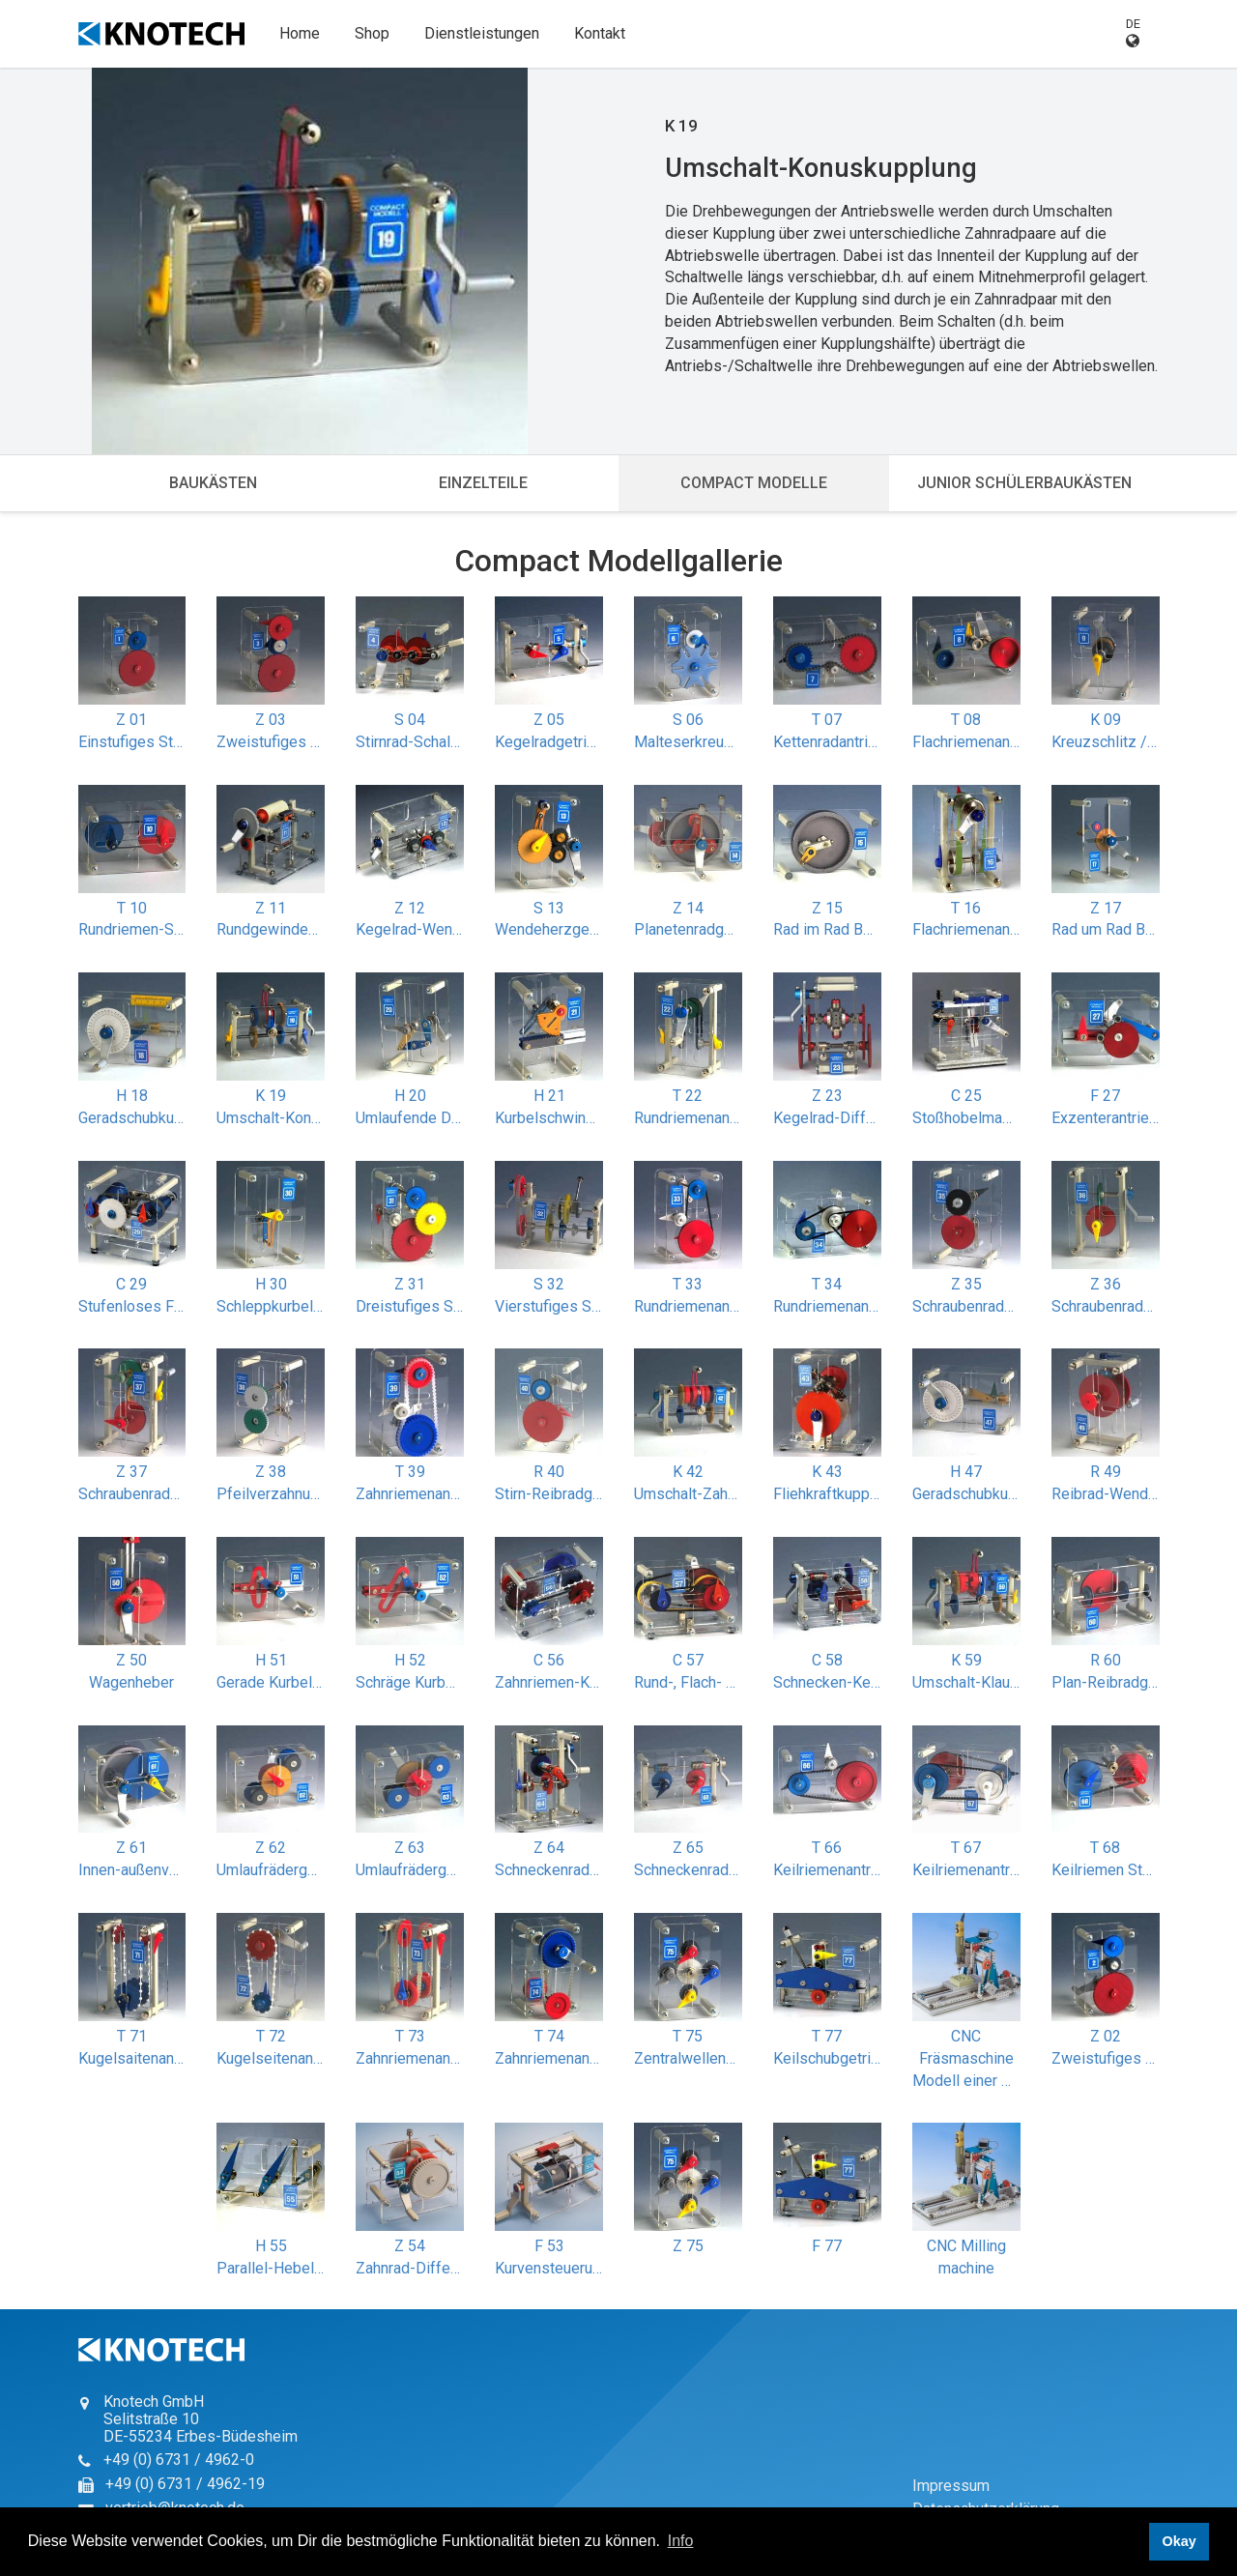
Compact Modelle (753, 483)
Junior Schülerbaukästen (1024, 483)
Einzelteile (483, 483)
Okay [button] (1178, 2541)
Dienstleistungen (481, 33)
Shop (372, 33)
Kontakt (599, 33)
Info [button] (681, 2541)
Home (299, 33)
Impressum (951, 2485)
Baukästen (213, 483)
